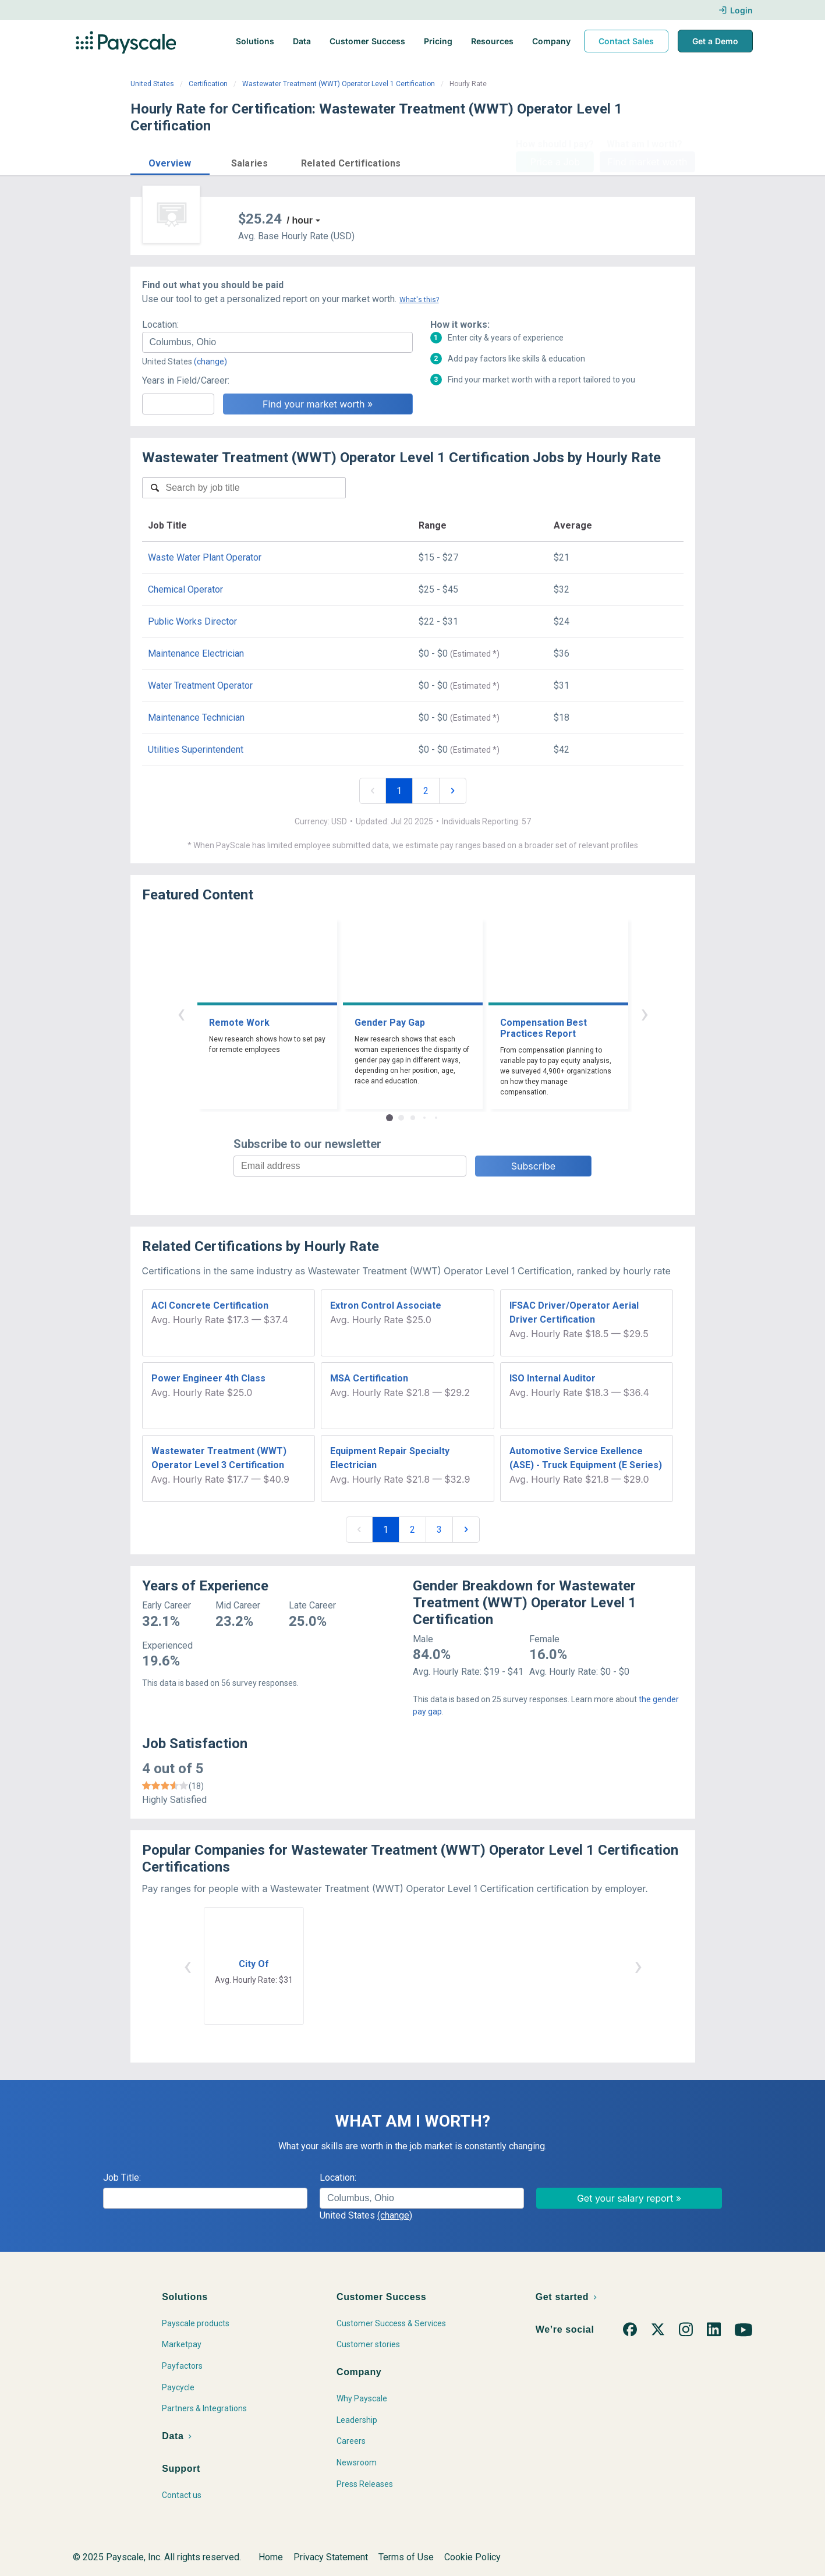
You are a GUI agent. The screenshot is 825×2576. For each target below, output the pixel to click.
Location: (160, 324)
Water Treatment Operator (200, 685)
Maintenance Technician (196, 717)
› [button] (644, 1013)
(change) (210, 361)
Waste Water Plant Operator (204, 557)
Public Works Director (192, 621)
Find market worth (647, 162)
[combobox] (277, 342)
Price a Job (555, 162)
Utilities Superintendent (195, 749)
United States (152, 84)
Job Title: (122, 2177)
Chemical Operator (185, 589)
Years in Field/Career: (185, 380)
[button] (170, 161)
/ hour (300, 220)
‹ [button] (181, 1013)
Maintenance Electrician (196, 653)
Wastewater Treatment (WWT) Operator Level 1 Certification (338, 84)
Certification (208, 84)
